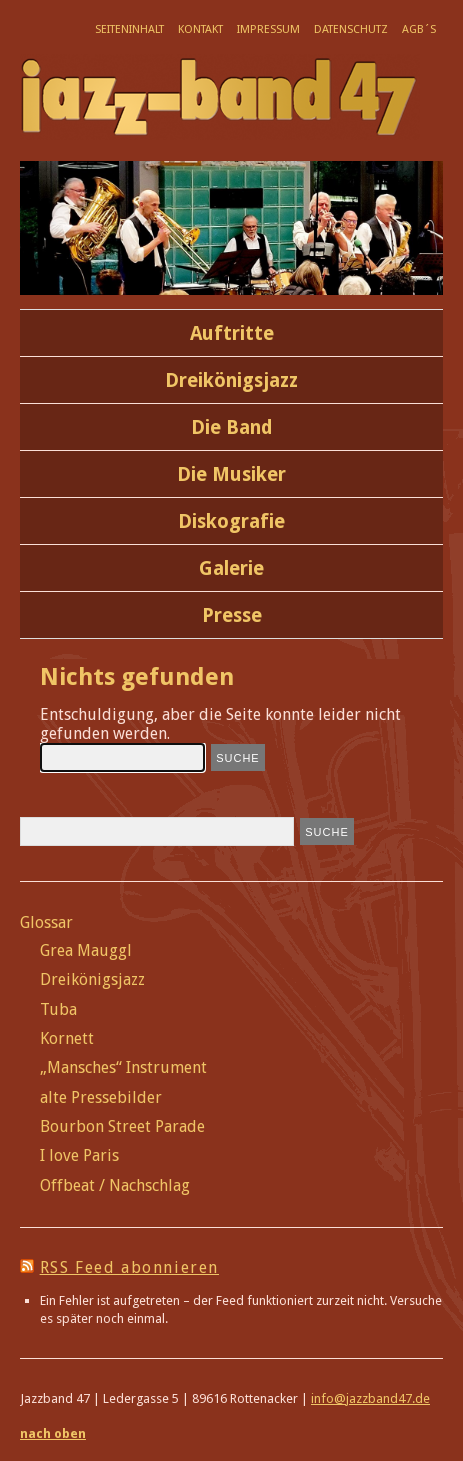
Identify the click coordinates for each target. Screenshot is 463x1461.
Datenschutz (351, 29)
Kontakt (200, 29)
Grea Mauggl (86, 950)
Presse (232, 615)
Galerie (231, 568)
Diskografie (231, 521)
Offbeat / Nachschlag (115, 1185)
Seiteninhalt (129, 29)
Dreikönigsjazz (231, 380)
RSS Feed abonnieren (129, 1267)
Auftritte (232, 333)
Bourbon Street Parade (122, 1126)
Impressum (268, 29)
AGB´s (419, 29)
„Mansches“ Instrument (123, 1067)
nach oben (53, 1433)
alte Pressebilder (101, 1097)
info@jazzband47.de (370, 1398)
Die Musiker (231, 474)
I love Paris (79, 1155)
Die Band (232, 427)
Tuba (58, 1009)
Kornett (67, 1038)
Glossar (46, 922)
